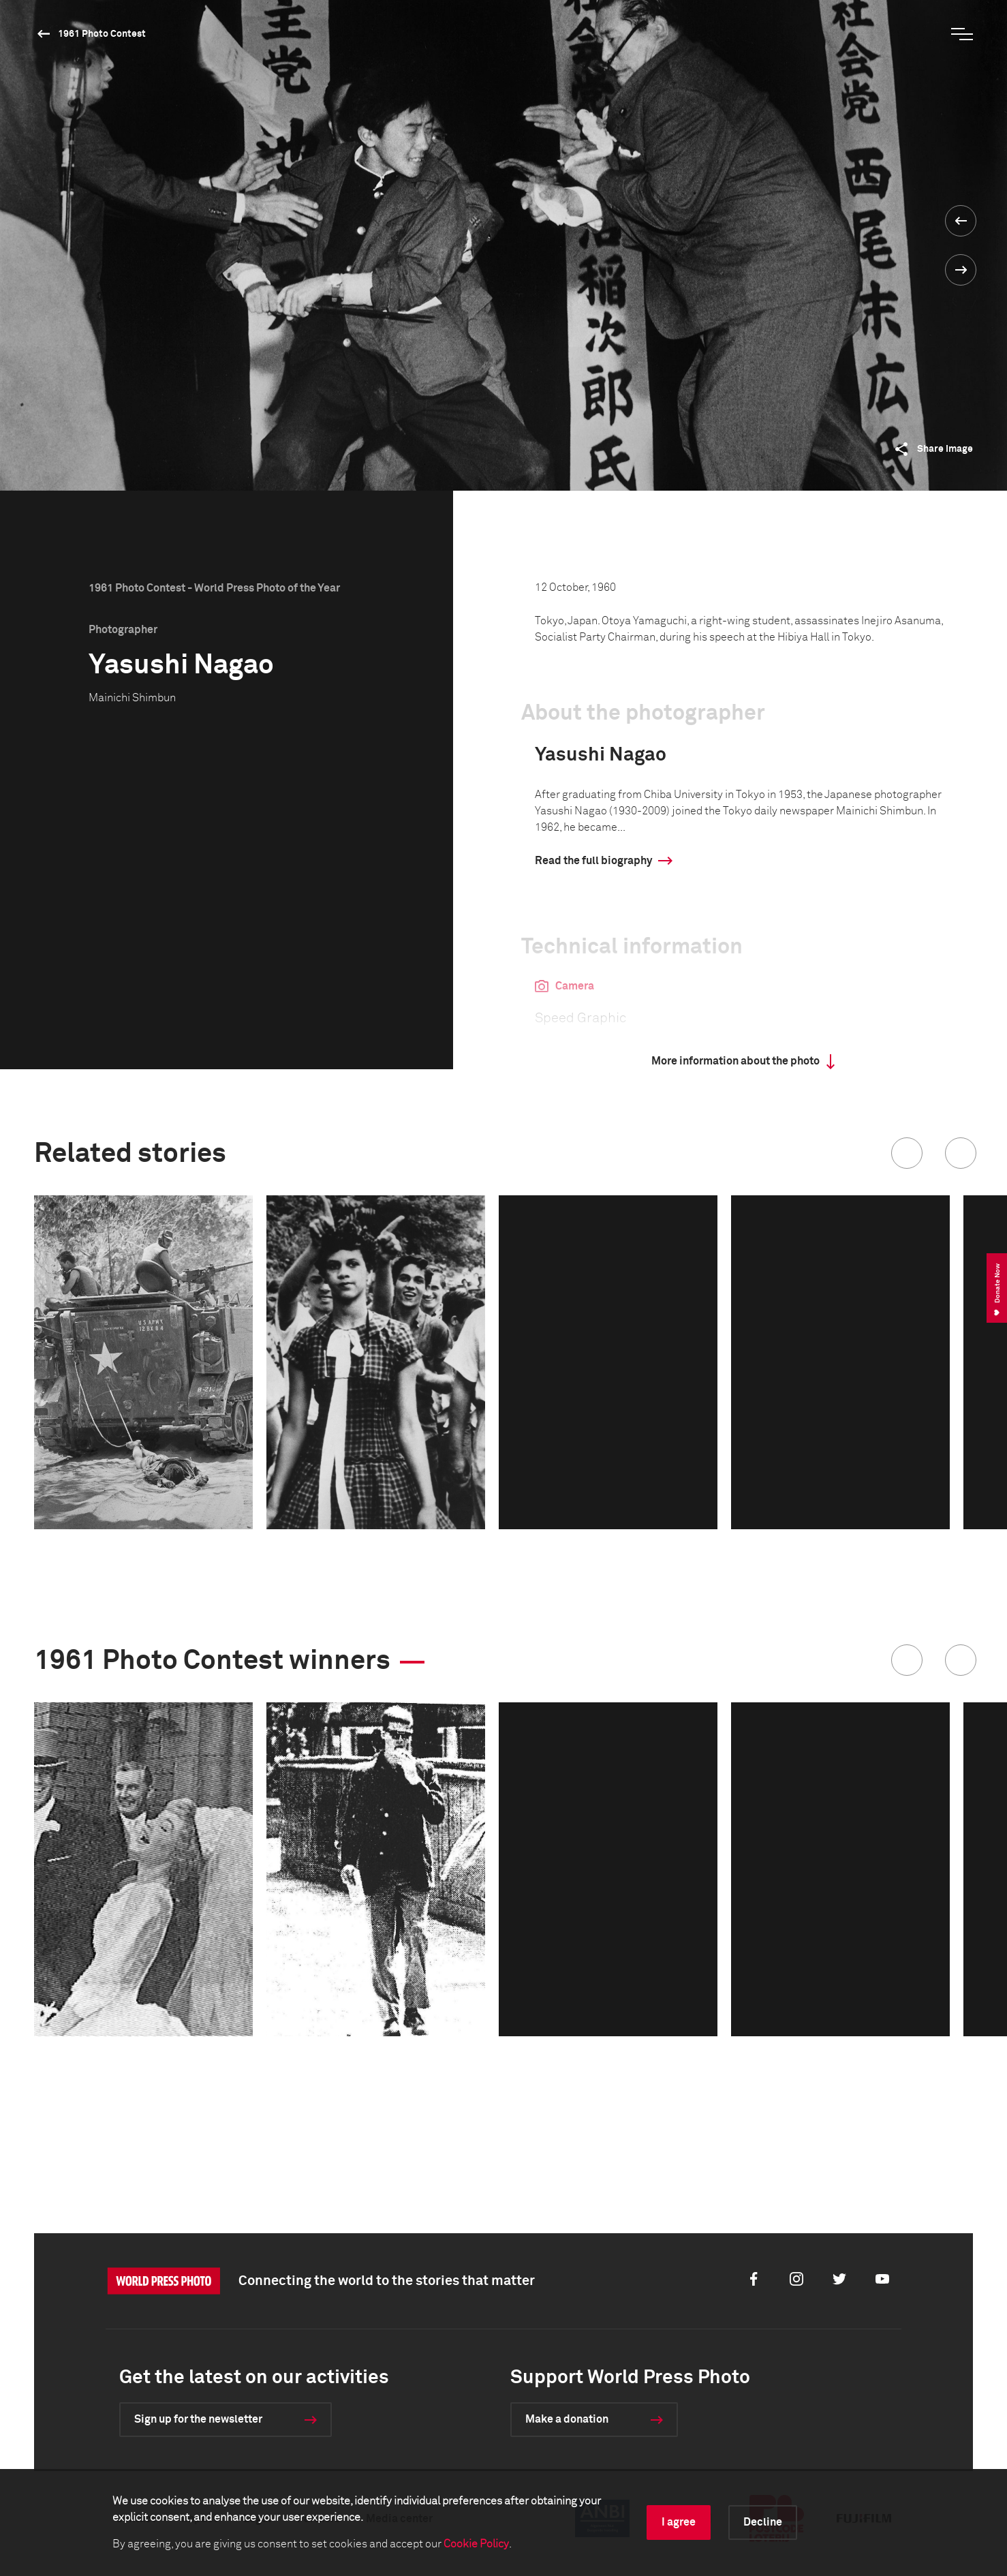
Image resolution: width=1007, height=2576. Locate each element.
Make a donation (566, 2419)
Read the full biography (593, 860)
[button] (907, 1153)
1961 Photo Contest (102, 34)
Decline (762, 2522)
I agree (679, 2522)
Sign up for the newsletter (198, 2419)
